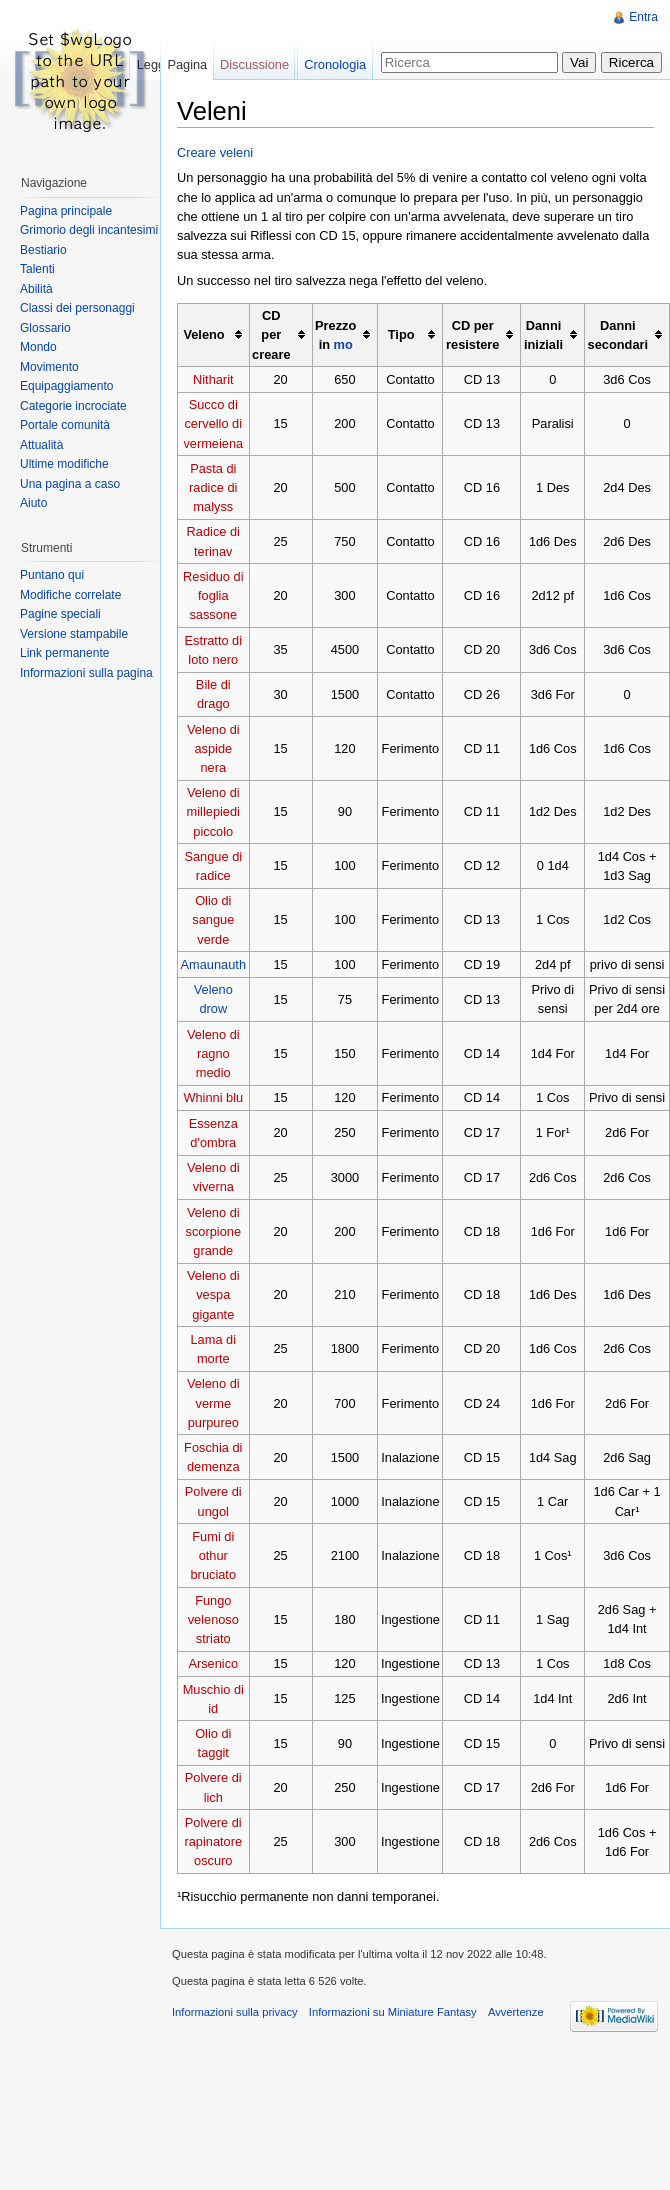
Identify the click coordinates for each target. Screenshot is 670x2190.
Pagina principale (66, 211)
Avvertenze (516, 2012)
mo (343, 344)
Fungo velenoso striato (213, 1619)
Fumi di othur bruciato (214, 1555)
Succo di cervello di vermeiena (213, 423)
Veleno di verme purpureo (213, 1402)
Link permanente (64, 653)
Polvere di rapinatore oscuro (213, 1841)
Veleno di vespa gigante (213, 1294)
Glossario (45, 328)
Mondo (38, 347)
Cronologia (335, 64)
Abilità (36, 289)
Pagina (187, 64)
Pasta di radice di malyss (213, 487)
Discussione (254, 64)
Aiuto (33, 503)
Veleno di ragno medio (213, 1053)
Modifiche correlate (70, 595)
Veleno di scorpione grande (214, 1231)
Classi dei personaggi (77, 308)
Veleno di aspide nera (213, 748)
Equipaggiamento (66, 386)
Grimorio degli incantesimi (89, 230)
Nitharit (213, 379)
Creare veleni (215, 152)
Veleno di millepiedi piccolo (213, 811)
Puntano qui (52, 575)
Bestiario (43, 250)
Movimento (49, 367)
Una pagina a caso (70, 484)
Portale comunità (65, 425)
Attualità (41, 445)
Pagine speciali (60, 614)
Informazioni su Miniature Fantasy (393, 2012)
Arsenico (213, 1663)
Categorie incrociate (73, 406)
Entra (643, 17)
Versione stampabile (74, 634)
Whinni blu (213, 1097)
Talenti (37, 269)
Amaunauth (213, 964)
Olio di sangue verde (213, 919)
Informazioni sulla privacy (235, 2012)
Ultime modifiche (64, 464)
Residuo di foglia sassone (213, 595)
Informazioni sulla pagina (86, 673)
